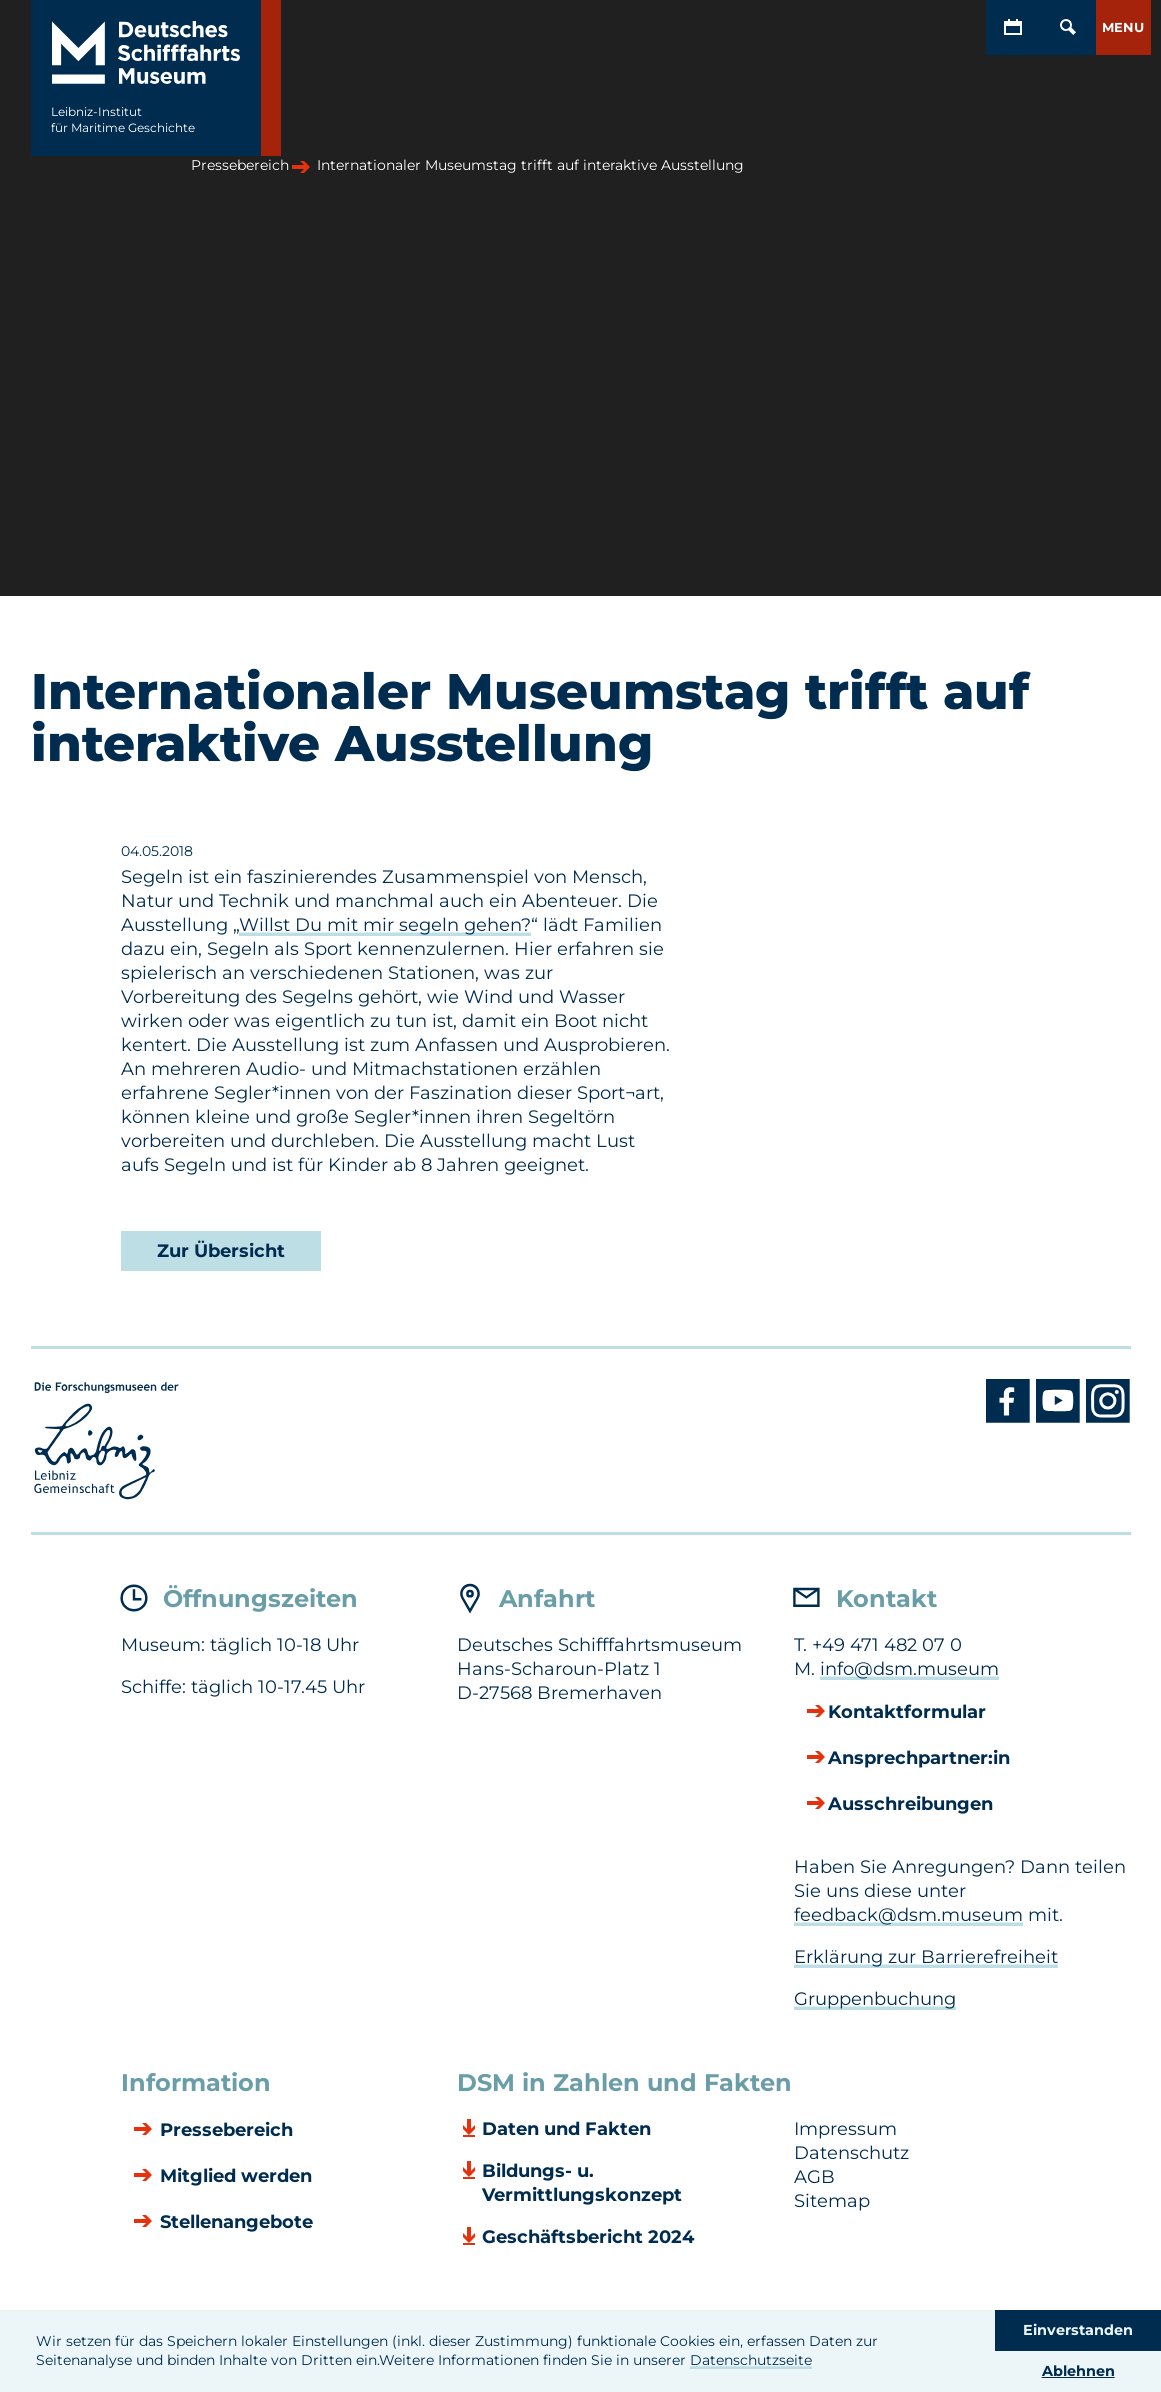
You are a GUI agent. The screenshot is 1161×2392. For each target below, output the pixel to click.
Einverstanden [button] (1078, 2330)
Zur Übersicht (221, 1251)
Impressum (845, 2129)
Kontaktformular (907, 1713)
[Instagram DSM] (1108, 1418)
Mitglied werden (233, 2177)
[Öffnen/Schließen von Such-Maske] (1068, 27)
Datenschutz (851, 2153)
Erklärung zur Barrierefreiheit (926, 1957)
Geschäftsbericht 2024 (588, 2237)
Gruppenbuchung (875, 1999)
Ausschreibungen (910, 1805)
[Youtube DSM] (1061, 1418)
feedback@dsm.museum (908, 1915)
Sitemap (832, 2201)
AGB (814, 2177)
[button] (1123, 27)
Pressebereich (224, 2131)
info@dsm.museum (909, 1669)
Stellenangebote (234, 2223)
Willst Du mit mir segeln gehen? (385, 925)
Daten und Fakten (566, 2129)
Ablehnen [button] (1078, 2371)
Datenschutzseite (751, 2360)
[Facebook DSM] (1011, 1418)
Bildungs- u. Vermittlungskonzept (582, 2183)
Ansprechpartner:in (919, 1759)
